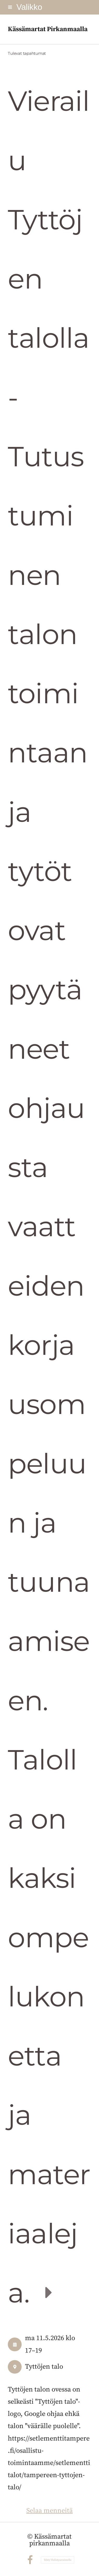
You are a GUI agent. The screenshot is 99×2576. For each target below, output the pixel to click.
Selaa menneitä (49, 2510)
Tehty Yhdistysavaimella (57, 2559)
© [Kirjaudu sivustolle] (30, 2536)
